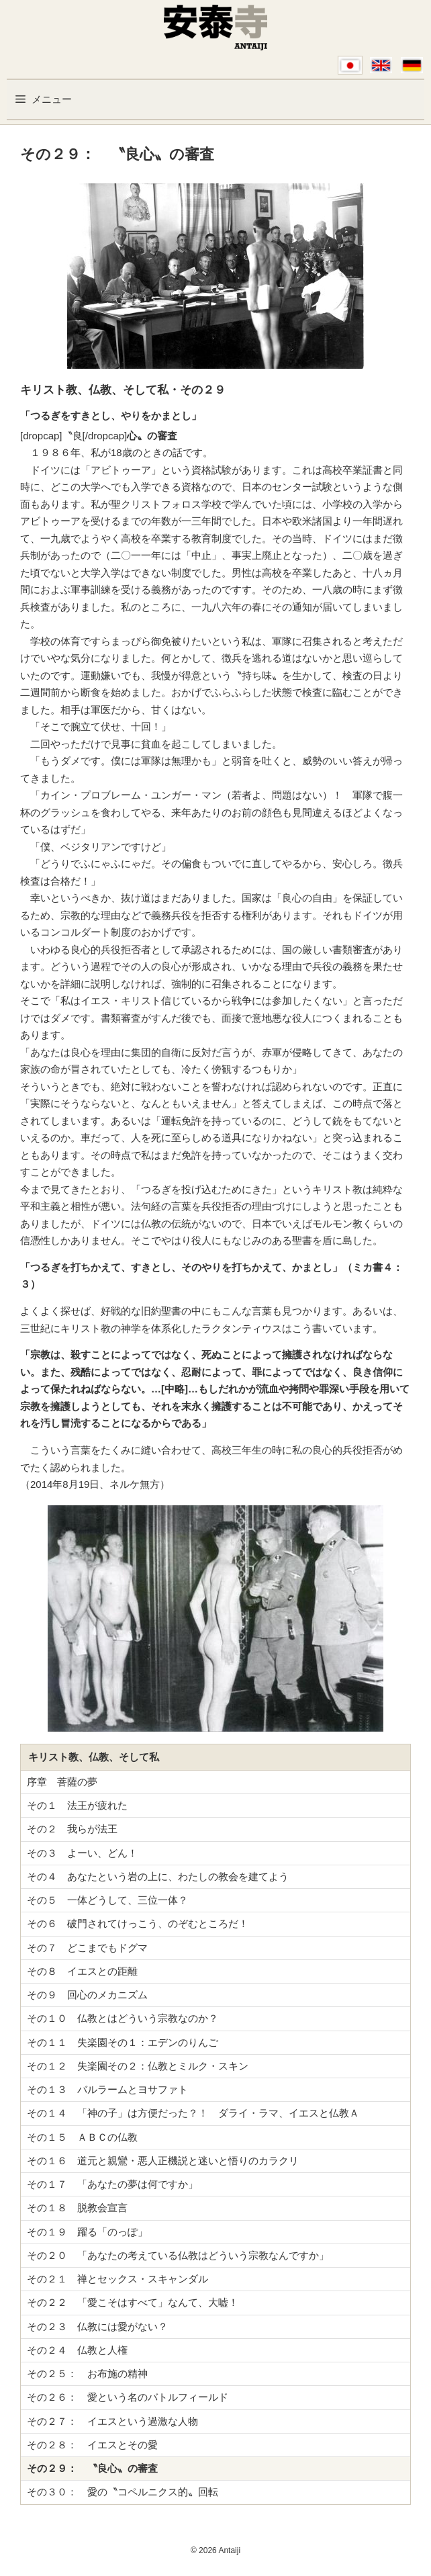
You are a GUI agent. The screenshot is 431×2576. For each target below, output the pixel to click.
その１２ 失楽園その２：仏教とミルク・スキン (137, 2066)
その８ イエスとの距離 (82, 1971)
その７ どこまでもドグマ (87, 1947)
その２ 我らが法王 (72, 1828)
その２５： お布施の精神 (87, 2373)
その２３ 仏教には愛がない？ (97, 2326)
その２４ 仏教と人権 (77, 2350)
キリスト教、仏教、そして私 (93, 1757)
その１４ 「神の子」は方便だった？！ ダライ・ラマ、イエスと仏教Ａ (193, 2113)
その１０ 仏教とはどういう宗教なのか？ (122, 2018)
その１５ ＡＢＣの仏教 (82, 2137)
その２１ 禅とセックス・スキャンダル (117, 2278)
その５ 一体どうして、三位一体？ (107, 1900)
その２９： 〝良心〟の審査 (92, 2468)
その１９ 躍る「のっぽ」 (87, 2231)
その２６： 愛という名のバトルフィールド (127, 2397)
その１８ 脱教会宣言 (77, 2207)
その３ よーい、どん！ (82, 1853)
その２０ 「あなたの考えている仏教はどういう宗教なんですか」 (178, 2255)
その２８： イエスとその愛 (92, 2444)
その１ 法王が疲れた (77, 1805)
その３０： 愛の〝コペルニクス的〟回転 (122, 2491)
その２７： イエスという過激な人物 (112, 2421)
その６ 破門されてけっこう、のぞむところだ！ (137, 1923)
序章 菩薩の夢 (62, 1781)
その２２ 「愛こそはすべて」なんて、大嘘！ (132, 2302)
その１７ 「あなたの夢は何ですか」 (112, 2184)
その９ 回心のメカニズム (87, 1994)
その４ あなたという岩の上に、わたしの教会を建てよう (158, 1876)
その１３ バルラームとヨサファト (107, 2089)
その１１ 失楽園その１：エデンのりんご (122, 2042)
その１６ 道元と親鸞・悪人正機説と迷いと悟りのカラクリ (163, 2160)
